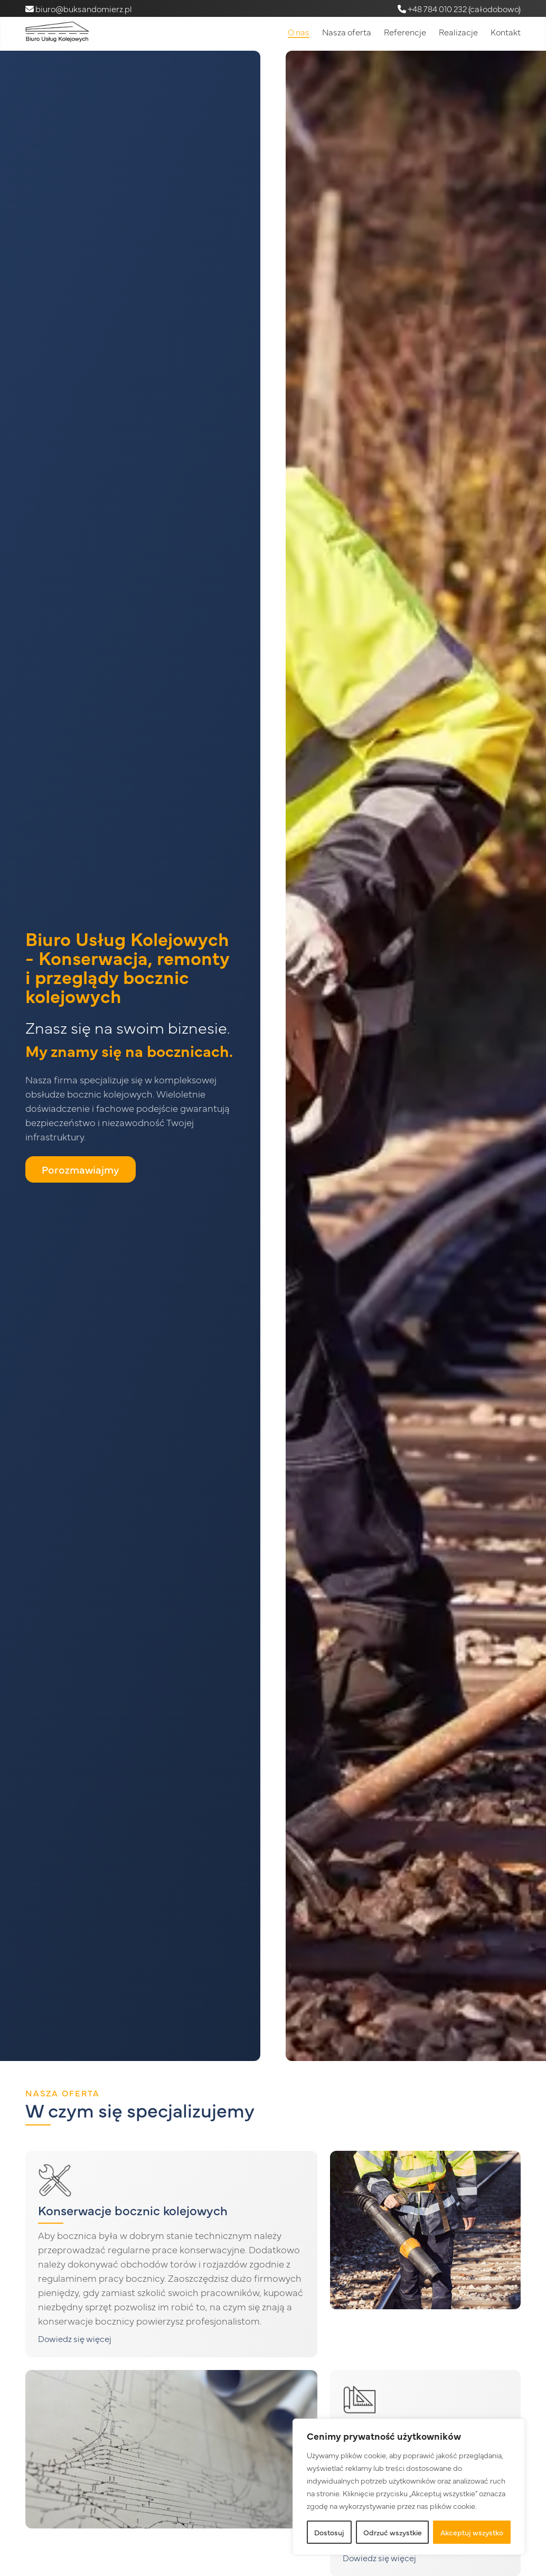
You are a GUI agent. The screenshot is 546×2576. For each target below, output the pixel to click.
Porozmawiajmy (80, 1169)
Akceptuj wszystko (471, 2532)
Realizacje (458, 32)
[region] (409, 2487)
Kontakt (506, 32)
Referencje (405, 32)
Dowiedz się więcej (74, 2338)
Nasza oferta (346, 32)
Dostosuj (329, 2532)
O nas (298, 32)
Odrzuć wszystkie (392, 2532)
